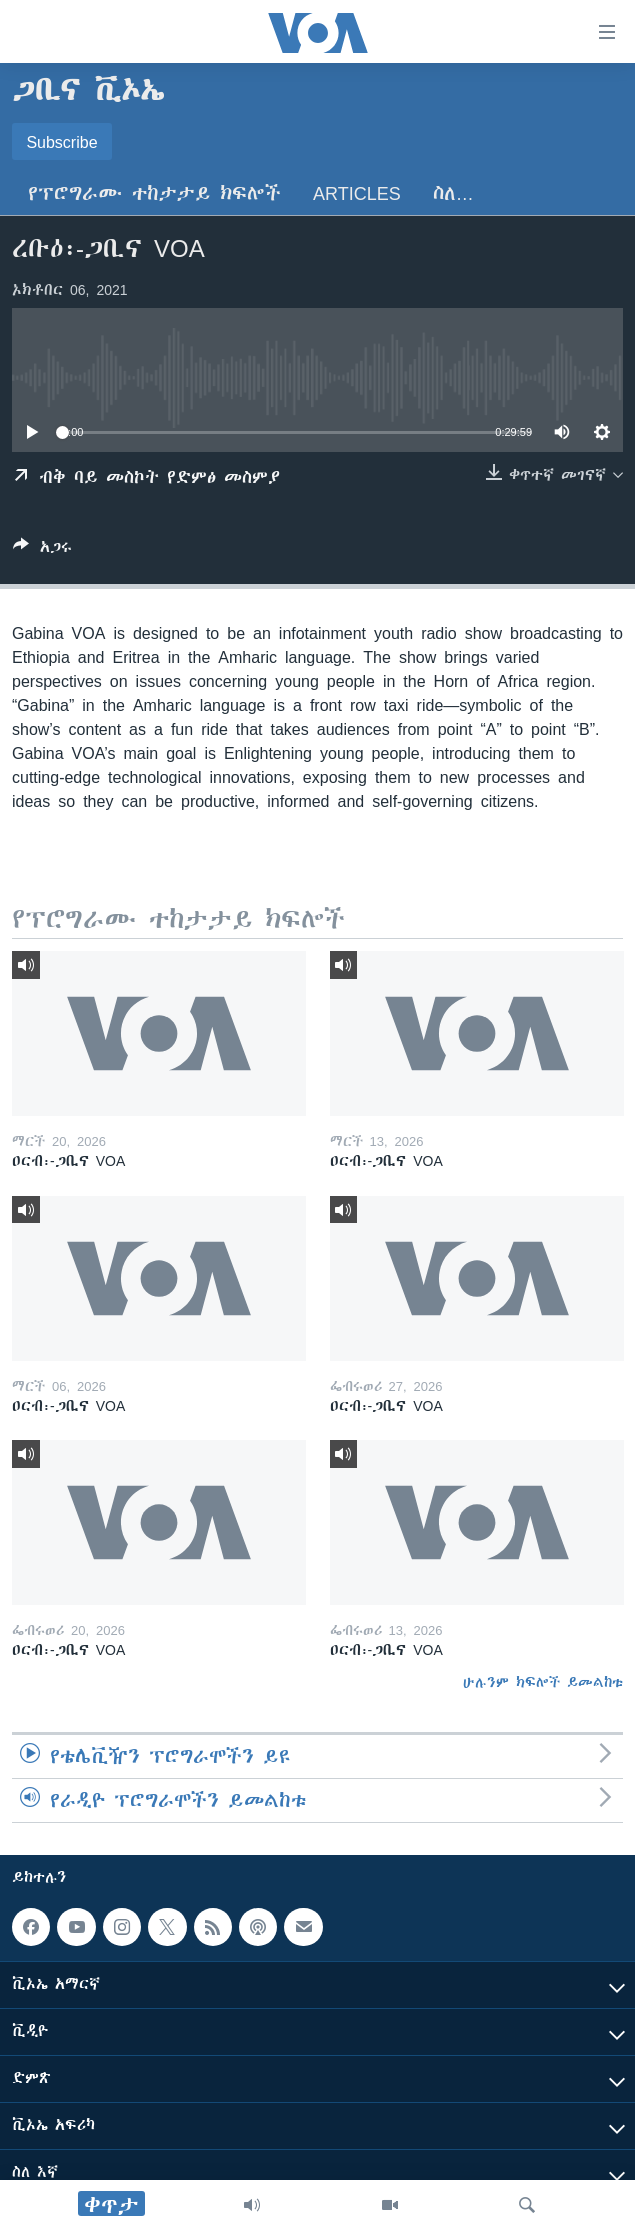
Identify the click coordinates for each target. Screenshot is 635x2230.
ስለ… (453, 193)
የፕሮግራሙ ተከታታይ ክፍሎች (154, 193)
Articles (357, 193)
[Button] (42, 550)
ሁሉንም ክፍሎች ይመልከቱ (543, 1682)
